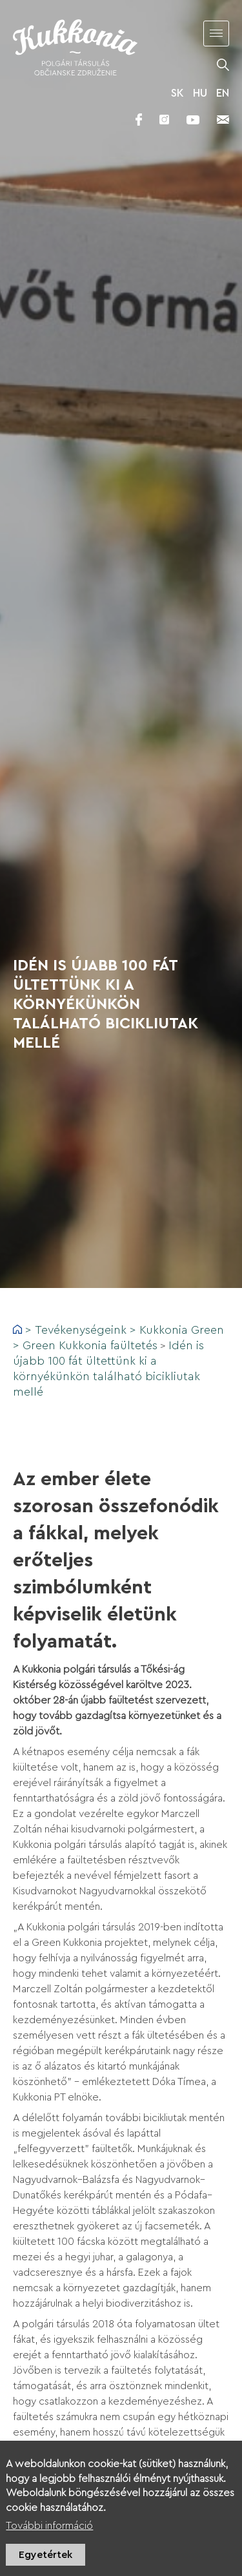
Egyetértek (45, 2561)
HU (200, 93)
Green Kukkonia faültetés (90, 1345)
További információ (49, 2532)
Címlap (17, 1329)
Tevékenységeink (80, 1330)
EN (222, 93)
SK (177, 93)
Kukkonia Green (181, 1330)
